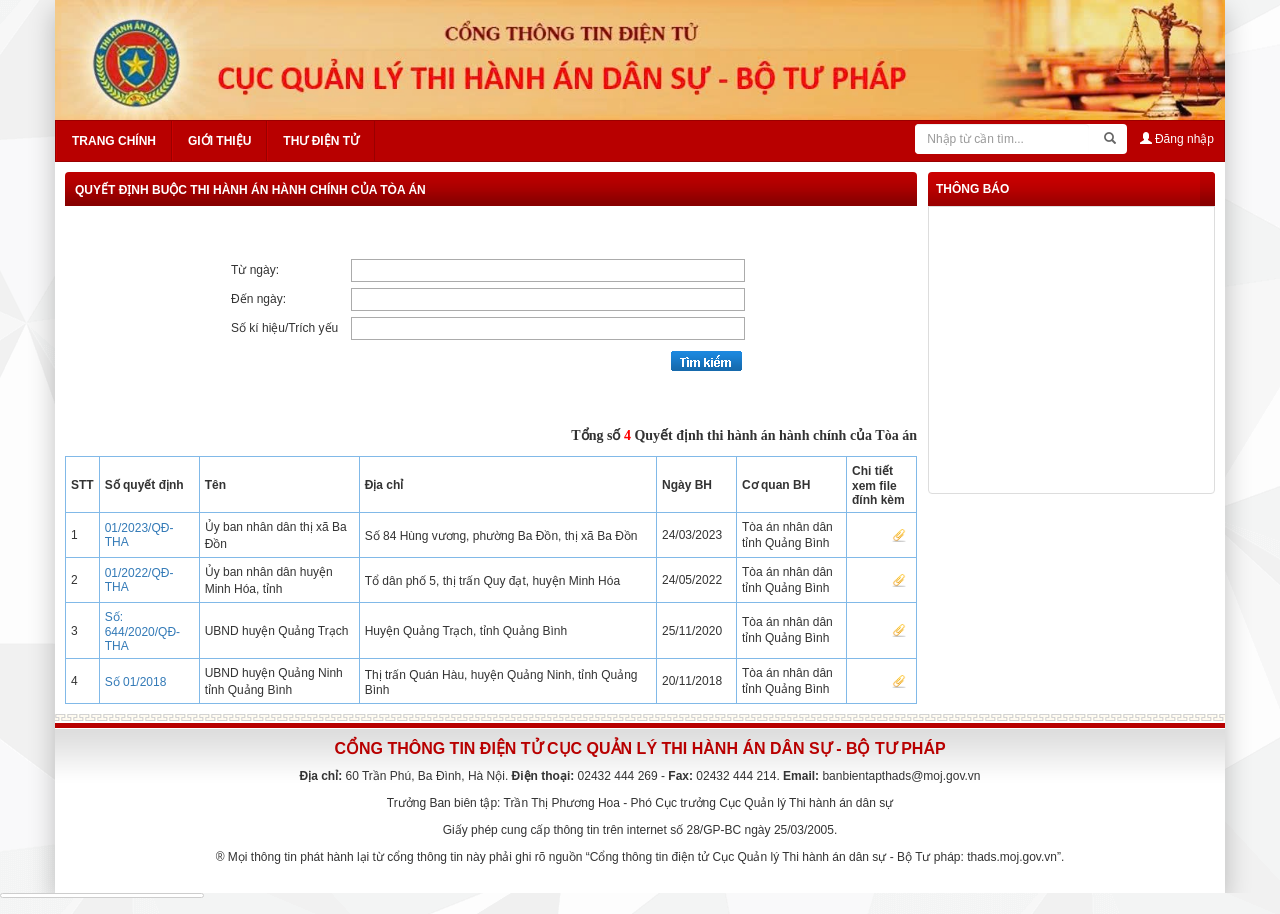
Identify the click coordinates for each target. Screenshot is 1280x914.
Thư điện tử (321, 141)
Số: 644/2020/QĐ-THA (142, 631)
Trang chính (114, 141)
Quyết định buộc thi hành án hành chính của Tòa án (250, 190)
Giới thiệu (219, 141)
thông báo (972, 189)
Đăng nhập (1177, 139)
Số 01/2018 (136, 682)
